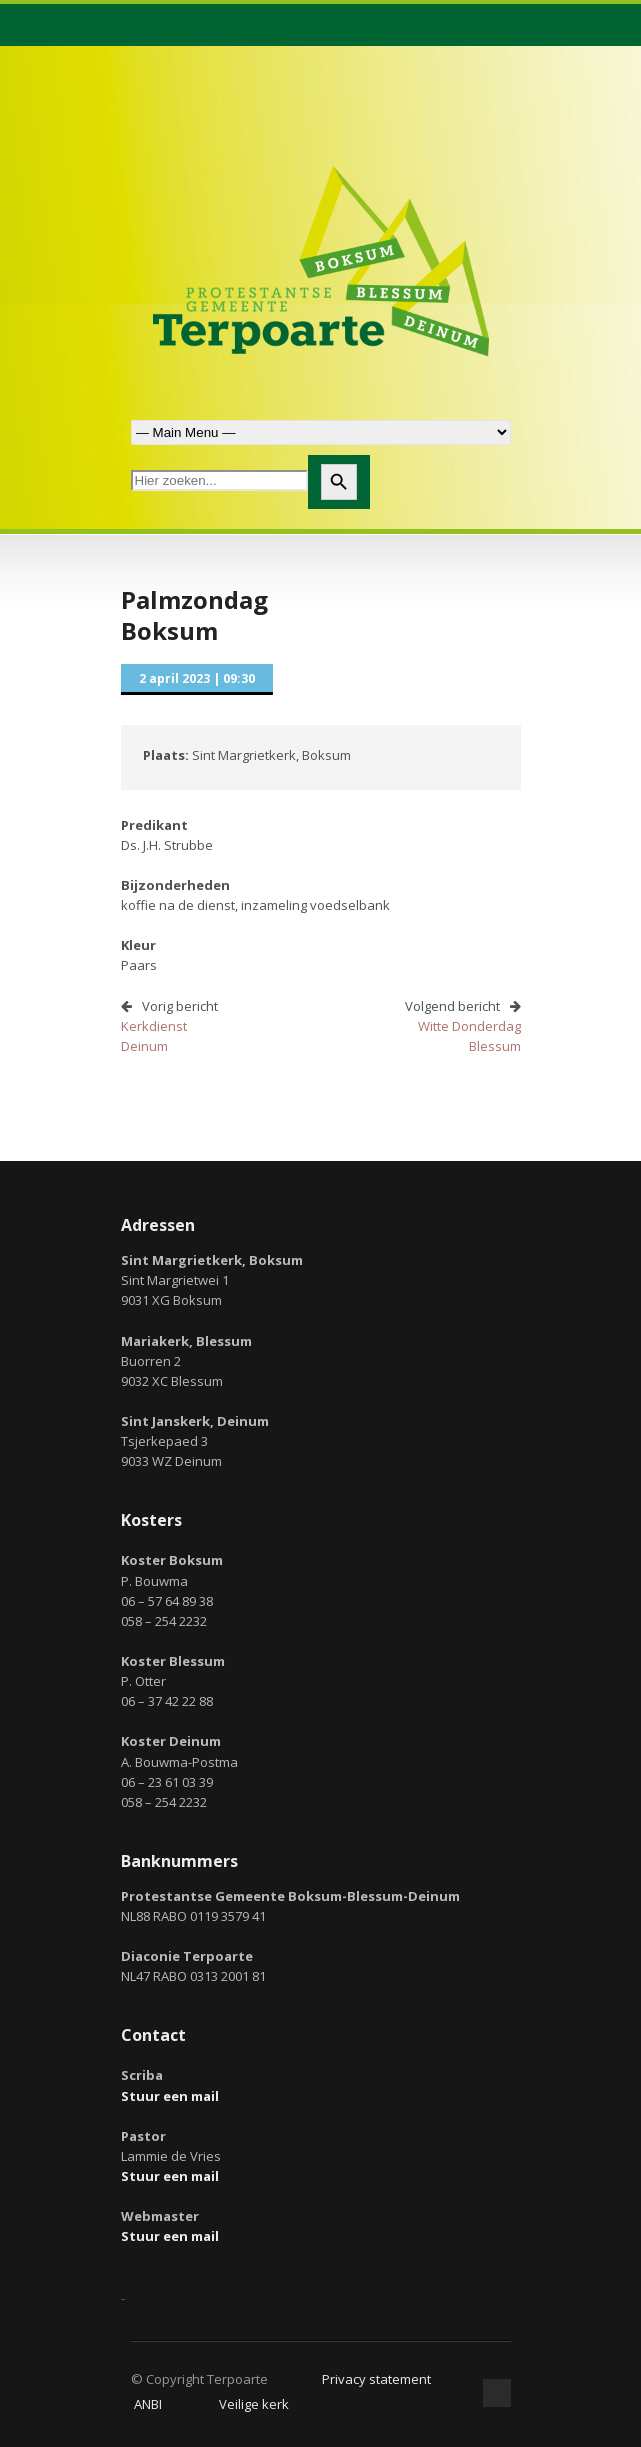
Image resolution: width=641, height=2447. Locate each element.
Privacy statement (376, 2379)
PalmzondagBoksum (194, 615)
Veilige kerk (254, 2404)
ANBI (148, 2404)
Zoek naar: (321, 432)
